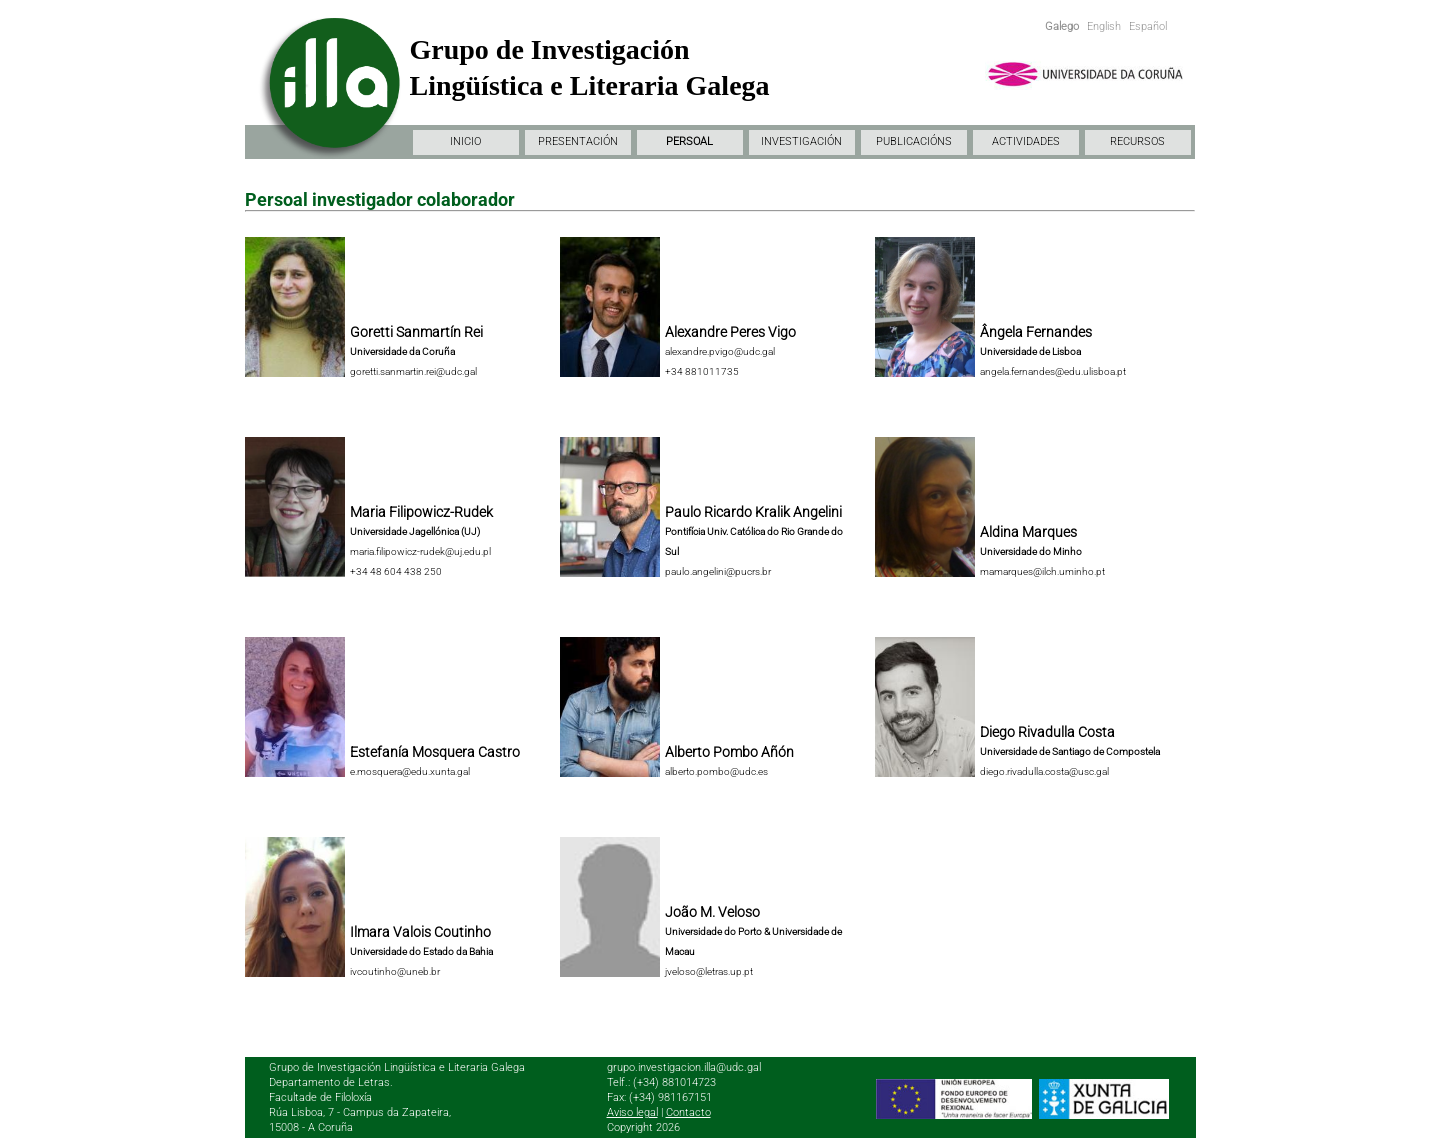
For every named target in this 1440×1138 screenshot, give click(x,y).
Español (1148, 26)
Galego (1062, 26)
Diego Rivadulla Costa (1047, 732)
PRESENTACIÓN (578, 141)
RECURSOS (1137, 141)
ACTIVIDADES (1026, 141)
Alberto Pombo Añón (729, 752)
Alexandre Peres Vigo (730, 332)
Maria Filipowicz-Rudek (421, 512)
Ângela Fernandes (1036, 332)
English (1104, 26)
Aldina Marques (1028, 532)
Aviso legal (632, 1112)
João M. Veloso (712, 912)
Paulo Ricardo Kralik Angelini (753, 512)
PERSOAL (689, 141)
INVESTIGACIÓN (801, 141)
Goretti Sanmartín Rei (416, 332)
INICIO (465, 141)
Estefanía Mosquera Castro (435, 752)
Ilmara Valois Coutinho (420, 932)
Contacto (688, 1112)
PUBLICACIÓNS (914, 141)
